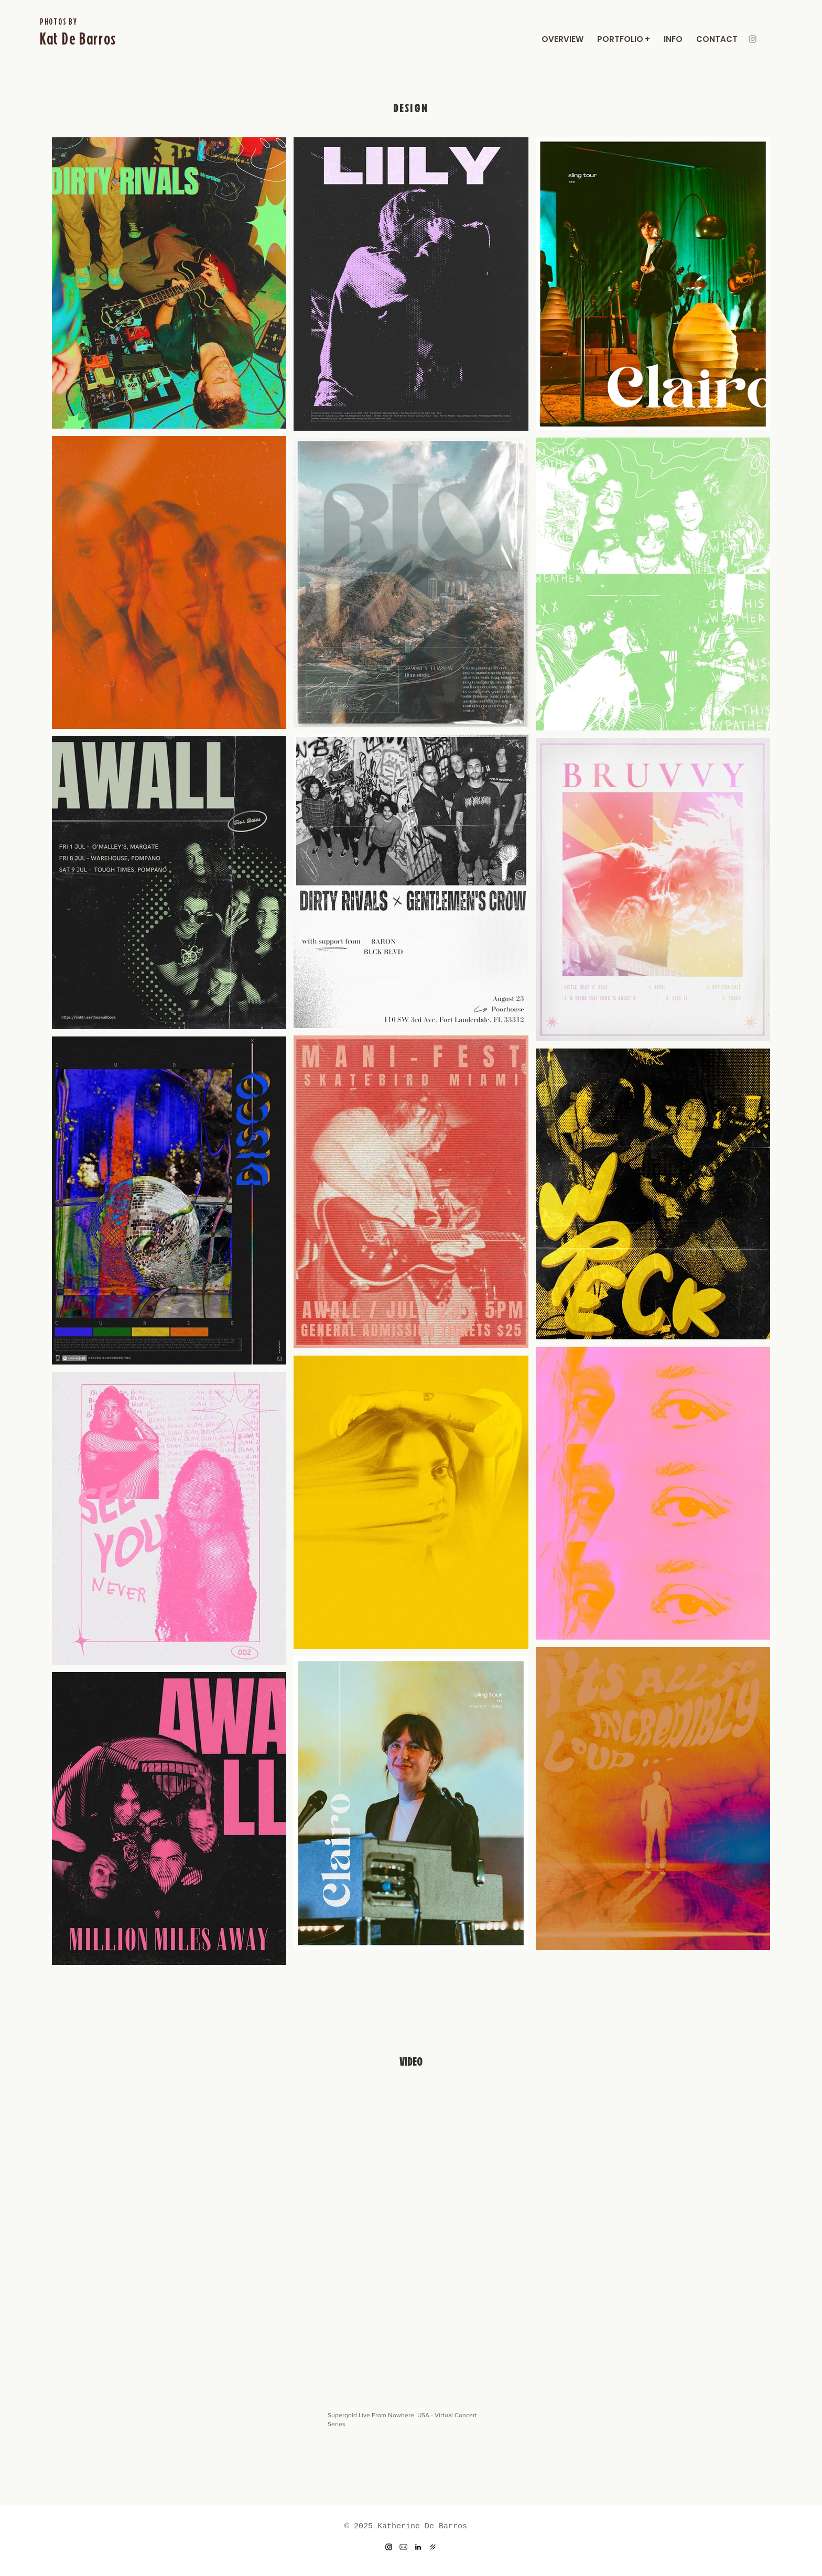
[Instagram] (753, 39)
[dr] (433, 2547)
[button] (623, 39)
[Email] (403, 2547)
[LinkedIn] (418, 2547)
